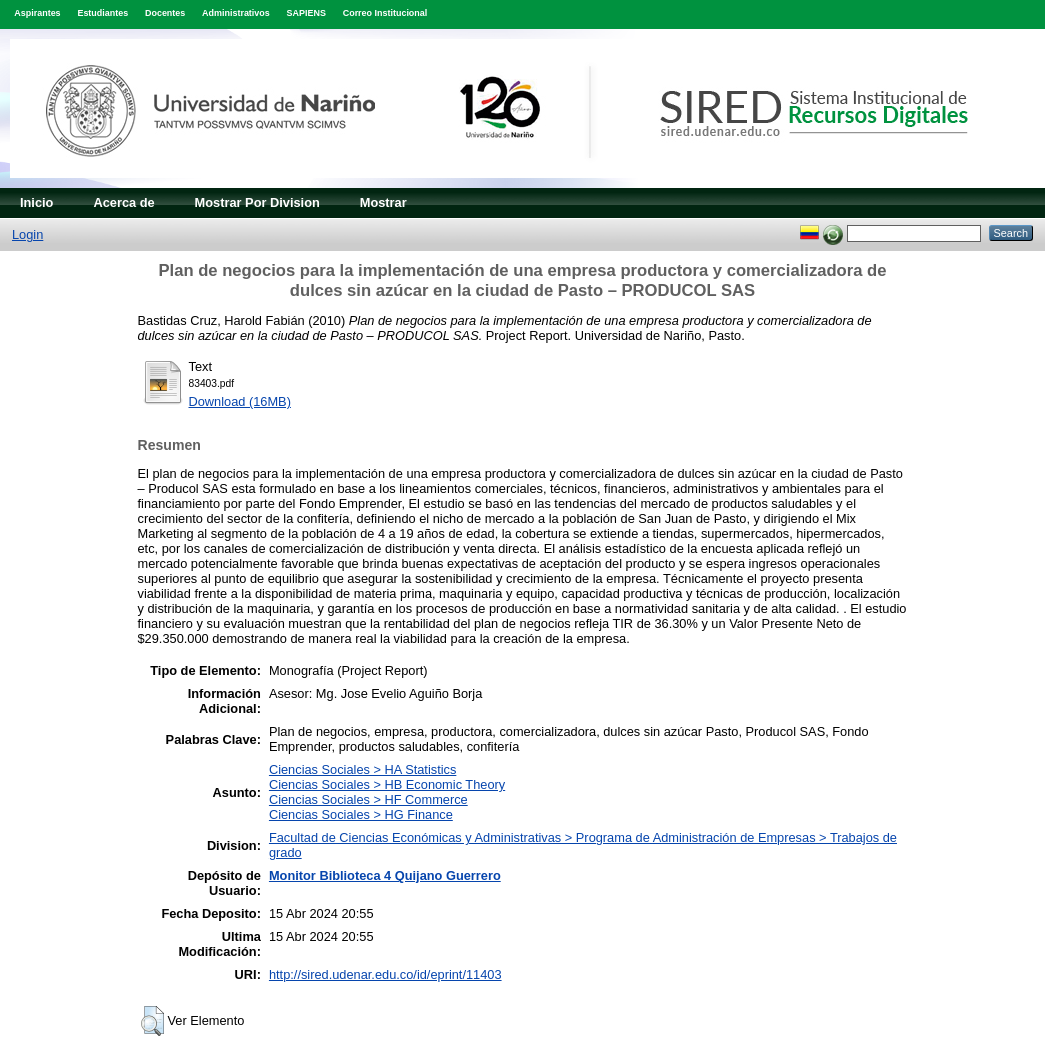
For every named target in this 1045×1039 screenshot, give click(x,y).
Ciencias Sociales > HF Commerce (368, 799)
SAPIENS (306, 13)
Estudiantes (102, 13)
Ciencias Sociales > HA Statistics (362, 769)
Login (27, 234)
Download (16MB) (240, 401)
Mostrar (383, 202)
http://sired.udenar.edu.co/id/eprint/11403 (385, 974)
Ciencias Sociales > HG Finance (361, 814)
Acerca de (123, 202)
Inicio (36, 202)
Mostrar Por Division (257, 202)
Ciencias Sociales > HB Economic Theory (387, 784)
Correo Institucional (385, 13)
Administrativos (236, 13)
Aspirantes (37, 13)
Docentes (165, 13)
